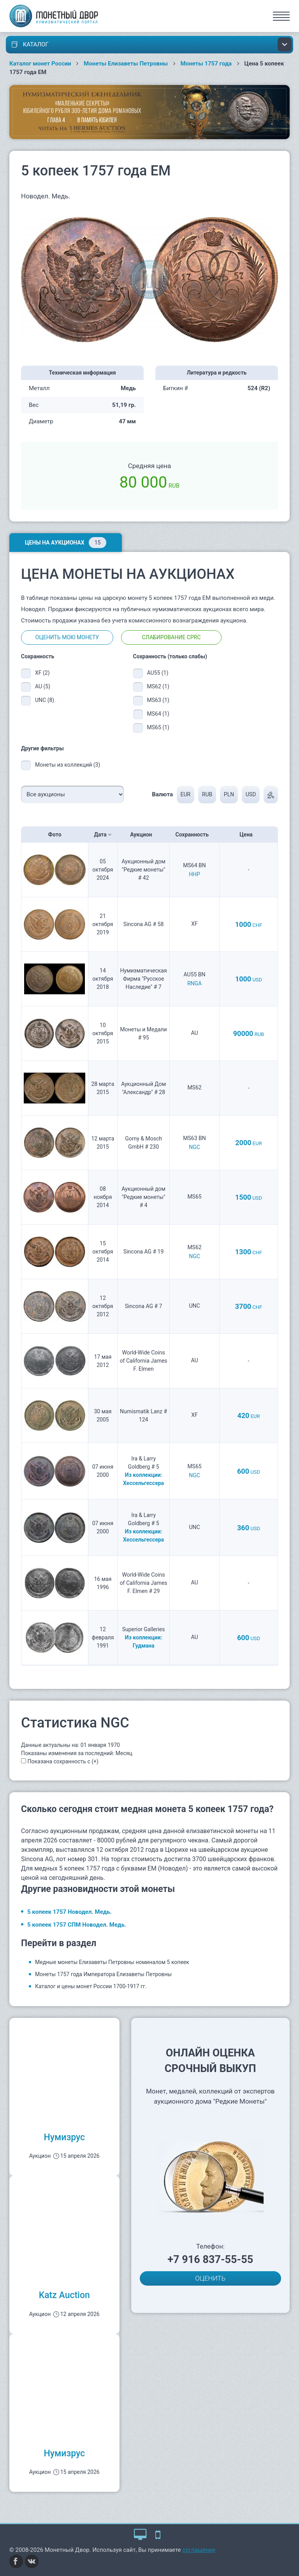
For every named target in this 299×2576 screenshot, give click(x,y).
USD (251, 794)
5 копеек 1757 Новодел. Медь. (69, 1911)
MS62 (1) (158, 686)
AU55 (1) (158, 673)
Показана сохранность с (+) (62, 1761)
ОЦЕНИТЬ (210, 2278)
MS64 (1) (158, 714)
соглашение (198, 2549)
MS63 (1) (158, 700)
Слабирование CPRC (171, 637)
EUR (185, 794)
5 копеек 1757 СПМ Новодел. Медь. (76, 1924)
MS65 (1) (158, 727)
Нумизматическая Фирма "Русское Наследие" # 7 (143, 978)
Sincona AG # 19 (143, 1251)
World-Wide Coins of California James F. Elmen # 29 (143, 1583)
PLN (229, 794)
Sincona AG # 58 (143, 924)
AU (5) (42, 686)
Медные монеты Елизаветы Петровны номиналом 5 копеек (112, 1962)
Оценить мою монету (67, 637)
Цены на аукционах (65, 542)
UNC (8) (44, 700)
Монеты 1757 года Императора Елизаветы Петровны (103, 1974)
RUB (207, 794)
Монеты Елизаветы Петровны (126, 63)
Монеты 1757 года (206, 63)
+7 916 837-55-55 (210, 2259)
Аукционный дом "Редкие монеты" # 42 (143, 869)
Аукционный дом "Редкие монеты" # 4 (143, 1197)
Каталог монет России (40, 63)
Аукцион (143, 834)
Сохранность (195, 834)
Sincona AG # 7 (143, 1306)
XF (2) (42, 673)
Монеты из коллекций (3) (67, 765)
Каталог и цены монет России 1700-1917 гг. (91, 1986)
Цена (248, 834)
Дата (102, 834)
